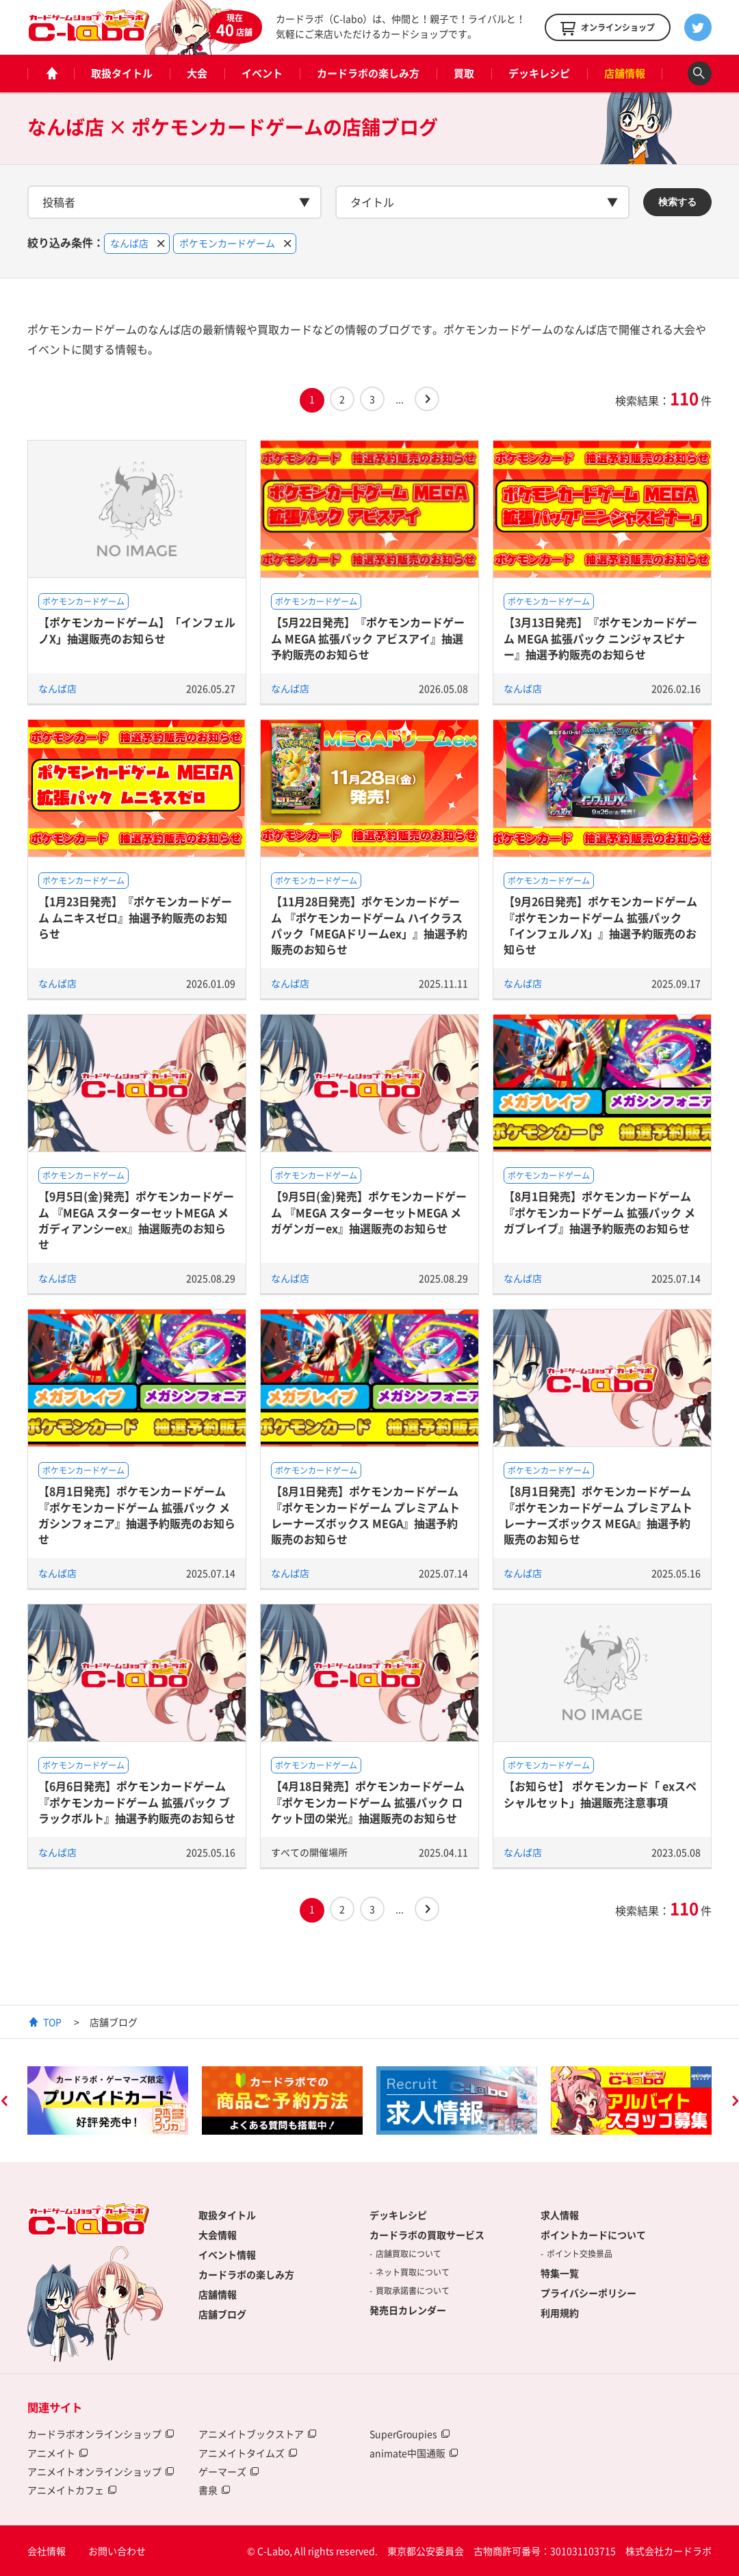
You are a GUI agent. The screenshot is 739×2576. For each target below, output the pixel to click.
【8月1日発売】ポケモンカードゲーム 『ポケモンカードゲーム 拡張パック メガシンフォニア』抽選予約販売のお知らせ (136, 1515)
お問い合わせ (117, 2551)
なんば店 (57, 688)
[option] (107, 2100)
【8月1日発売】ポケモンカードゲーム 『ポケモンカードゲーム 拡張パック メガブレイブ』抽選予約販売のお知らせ (599, 1212)
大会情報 (217, 2234)
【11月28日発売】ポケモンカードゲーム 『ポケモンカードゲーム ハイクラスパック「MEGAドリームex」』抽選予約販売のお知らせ (369, 925)
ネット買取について (413, 2272)
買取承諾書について (413, 2291)
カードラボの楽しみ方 (368, 73)
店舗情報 (624, 73)
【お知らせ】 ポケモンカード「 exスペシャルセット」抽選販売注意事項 (600, 1794)
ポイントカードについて (593, 2234)
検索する (677, 201)
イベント (262, 73)
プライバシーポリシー (588, 2293)
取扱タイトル (122, 73)
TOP (52, 2022)
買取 (464, 73)
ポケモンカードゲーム (83, 601)
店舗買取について (408, 2254)
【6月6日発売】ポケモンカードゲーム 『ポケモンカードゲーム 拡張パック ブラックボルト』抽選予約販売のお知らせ (136, 1802)
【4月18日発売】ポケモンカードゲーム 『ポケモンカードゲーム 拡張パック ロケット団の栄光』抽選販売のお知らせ (368, 1802)
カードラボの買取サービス (427, 2234)
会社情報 (46, 2551)
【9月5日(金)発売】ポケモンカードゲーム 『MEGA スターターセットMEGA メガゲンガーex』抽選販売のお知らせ (369, 1212)
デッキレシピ (539, 73)
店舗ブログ (222, 2314)
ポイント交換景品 (579, 2254)
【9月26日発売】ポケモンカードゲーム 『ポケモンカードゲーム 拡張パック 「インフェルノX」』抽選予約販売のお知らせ (600, 925)
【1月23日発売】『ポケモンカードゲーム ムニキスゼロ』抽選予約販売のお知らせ (135, 917)
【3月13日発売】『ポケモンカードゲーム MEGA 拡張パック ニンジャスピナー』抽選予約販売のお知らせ (600, 638)
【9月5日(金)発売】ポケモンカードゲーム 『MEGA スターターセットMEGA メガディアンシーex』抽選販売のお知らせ (136, 1220)
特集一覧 (560, 2273)
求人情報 (560, 2215)
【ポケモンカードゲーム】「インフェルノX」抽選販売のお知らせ (136, 630)
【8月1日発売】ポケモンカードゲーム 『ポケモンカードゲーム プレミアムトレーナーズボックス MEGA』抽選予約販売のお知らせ (365, 1515)
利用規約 (560, 2312)
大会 (197, 73)
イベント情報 (227, 2254)
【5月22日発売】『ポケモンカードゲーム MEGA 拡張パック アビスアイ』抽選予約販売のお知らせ (368, 638)
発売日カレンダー (408, 2310)
